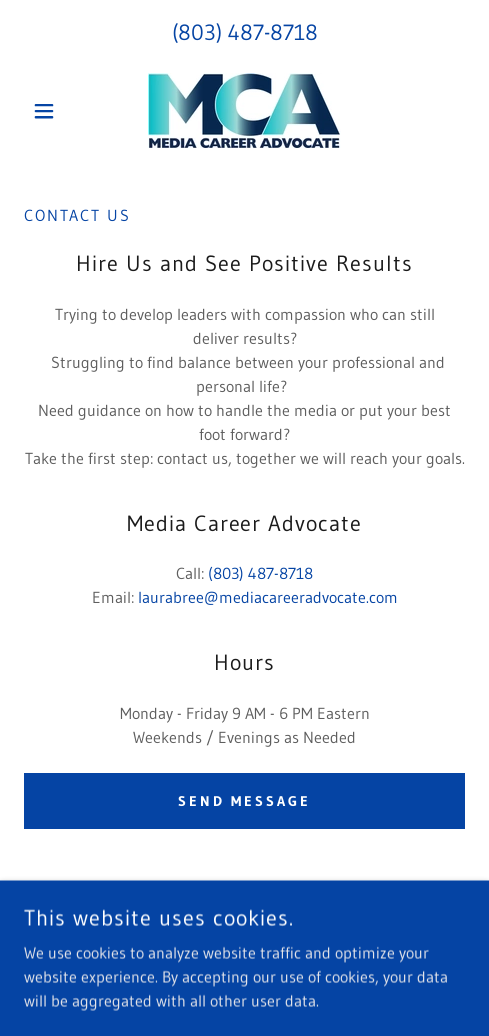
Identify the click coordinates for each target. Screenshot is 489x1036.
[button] (57, 111)
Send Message (245, 801)
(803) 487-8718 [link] (245, 32)
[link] (244, 110)
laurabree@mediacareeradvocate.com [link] (268, 597)
